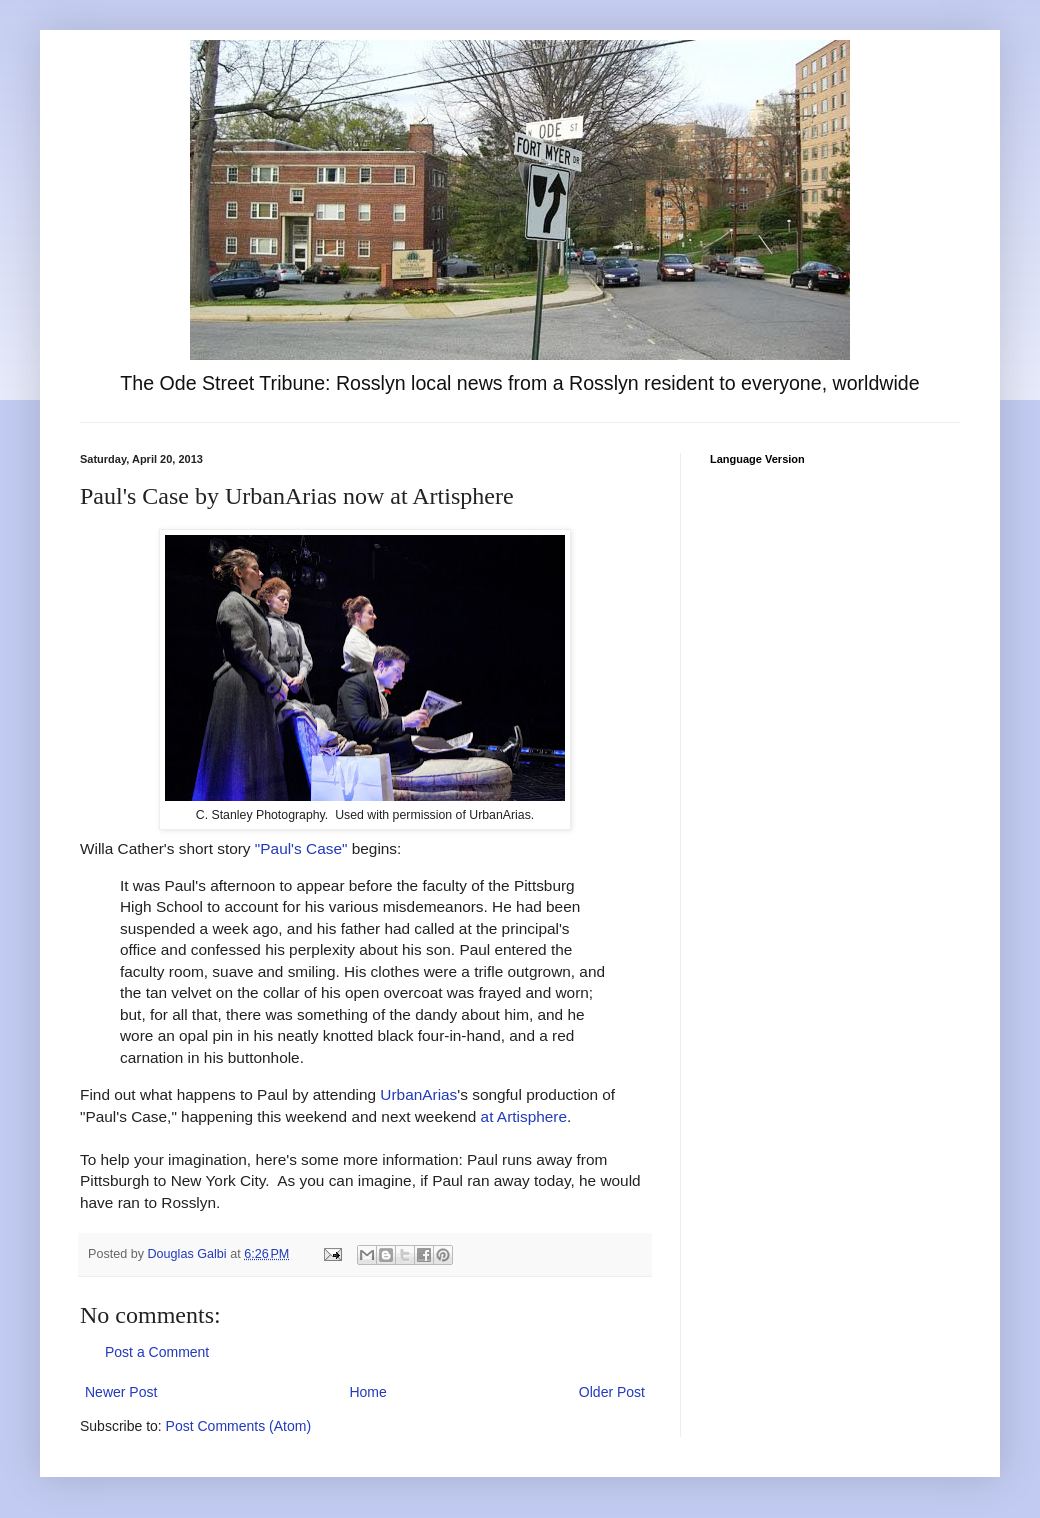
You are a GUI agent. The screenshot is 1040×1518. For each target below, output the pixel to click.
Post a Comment (157, 1352)
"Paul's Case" (301, 848)
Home (367, 1392)
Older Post (612, 1392)
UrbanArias (418, 1094)
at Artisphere (524, 1116)
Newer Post (121, 1392)
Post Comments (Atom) (238, 1426)
